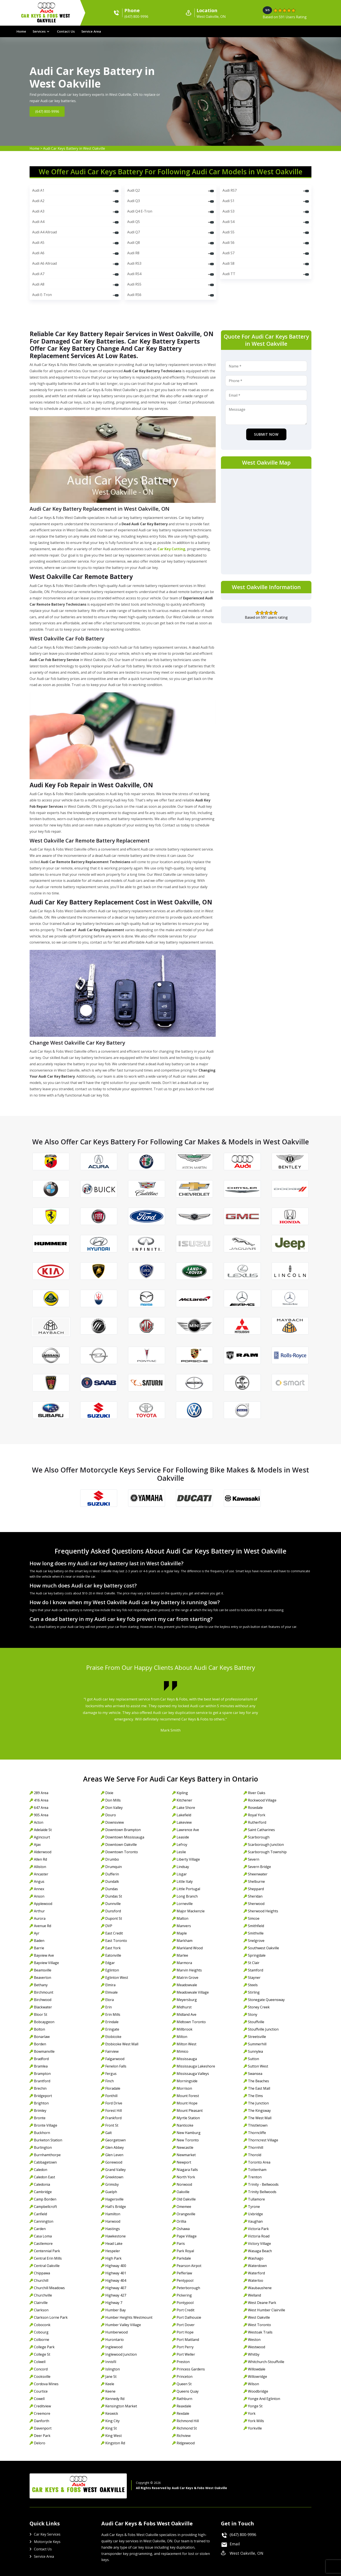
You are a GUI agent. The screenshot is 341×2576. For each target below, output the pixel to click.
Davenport (43, 2428)
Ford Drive (113, 2103)
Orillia (181, 2221)
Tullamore (256, 2199)
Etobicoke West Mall (121, 2044)
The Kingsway (259, 2110)
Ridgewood (186, 2443)
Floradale (112, 2088)
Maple (182, 1933)
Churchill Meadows (49, 2287)
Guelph (111, 2191)
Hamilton (112, 2214)
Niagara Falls (187, 2169)
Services (39, 31)
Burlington (43, 2147)
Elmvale (111, 1992)
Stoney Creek (259, 2007)
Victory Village (259, 2243)
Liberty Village (188, 1859)
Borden (40, 2044)
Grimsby (112, 2184)
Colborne (41, 2339)
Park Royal (185, 2251)
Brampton (42, 2073)
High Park (113, 2258)
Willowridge (257, 2376)
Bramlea (41, 2066)
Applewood (43, 1903)
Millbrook (184, 2029)
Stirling (254, 1992)
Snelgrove (256, 1940)
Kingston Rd (115, 2443)
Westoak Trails (260, 2332)
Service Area (91, 31)
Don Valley (114, 1807)
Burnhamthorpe (47, 2154)
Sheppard (256, 1888)
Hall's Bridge (115, 2206)
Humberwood (116, 2332)
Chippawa (42, 2273)
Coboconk (42, 2324)
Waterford (256, 2273)
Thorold (254, 2154)
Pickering (184, 2295)
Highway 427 (115, 2295)
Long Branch (187, 1896)
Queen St (184, 2384)
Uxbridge (255, 2214)
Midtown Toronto (191, 2021)
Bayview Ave (44, 1955)
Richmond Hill (188, 2420)
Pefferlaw (184, 2273)
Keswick (111, 2413)
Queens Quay (188, 2391)
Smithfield (256, 1925)
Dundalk (112, 1881)
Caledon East (44, 2177)
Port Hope (185, 2332)
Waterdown (257, 2265)
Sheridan (255, 1896)
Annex (39, 1888)
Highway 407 (115, 2287)
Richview (184, 2435)
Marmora (184, 1962)
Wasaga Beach (260, 2251)
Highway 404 (115, 2280)
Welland (254, 2295)
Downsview (114, 1822)
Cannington (43, 2221)
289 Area (41, 1792)
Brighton (41, 2103)
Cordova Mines (46, 2384)
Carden (40, 2228)
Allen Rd (40, 1859)
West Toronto (259, 2324)
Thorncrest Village (263, 2140)
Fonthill (111, 2095)
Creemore (42, 2413)
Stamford (255, 1970)
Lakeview (184, 1822)
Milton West (186, 2044)
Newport (184, 2162)
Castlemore (43, 2243)
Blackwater (43, 2007)
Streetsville (257, 2036)
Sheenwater (257, 1874)
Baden (39, 1940)
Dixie (109, 1792)
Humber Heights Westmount (128, 2317)
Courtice (41, 2391)
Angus (39, 1881)
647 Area (41, 1807)
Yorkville (255, 2428)
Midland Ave (186, 2014)
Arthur (39, 1911)
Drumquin (113, 1866)
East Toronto (116, 1940)
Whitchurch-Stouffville (266, 2361)
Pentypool (185, 2280)
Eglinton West (116, 1977)
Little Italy (185, 1881)
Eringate (112, 2029)
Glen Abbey (114, 2147)
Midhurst (184, 2007)
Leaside (183, 1837)
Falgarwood (114, 2058)
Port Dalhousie (189, 2317)
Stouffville (256, 2021)
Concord (41, 2369)
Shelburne (256, 1881)
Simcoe (253, 1918)
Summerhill (257, 2044)
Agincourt (42, 1837)
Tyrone (254, 2206)
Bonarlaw (42, 2036)
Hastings (112, 2228)
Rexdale (183, 2413)
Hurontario (114, 2339)
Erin (108, 2007)
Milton (182, 2036)
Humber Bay (115, 2310)
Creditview (42, 2406)
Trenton (255, 2177)
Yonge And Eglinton (264, 2398)
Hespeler (112, 2251)
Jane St (111, 2376)
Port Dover (186, 2324)
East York (113, 1948)
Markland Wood (190, 1948)
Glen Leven (114, 2154)
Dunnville (113, 1903)
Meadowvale (187, 1985)
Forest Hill (113, 2110)
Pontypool (185, 2302)
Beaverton (42, 1977)
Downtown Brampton (123, 1829)
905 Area (41, 1815)
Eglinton (112, 1970)
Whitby (253, 2354)
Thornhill (255, 2147)
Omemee (184, 2206)
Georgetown (115, 2140)
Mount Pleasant (190, 2110)
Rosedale (255, 1807)
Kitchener (184, 1800)
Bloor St (40, 2014)
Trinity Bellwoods (262, 2191)
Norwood (184, 2184)
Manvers (184, 1925)
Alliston (40, 1866)
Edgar (110, 1962)
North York (186, 2177)
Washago (255, 2258)
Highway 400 (115, 2265)
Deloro (39, 2443)
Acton (38, 1822)
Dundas (111, 1888)
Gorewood (113, 2162)
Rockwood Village (262, 1800)
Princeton (184, 2376)
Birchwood (42, 1999)
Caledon (40, 2169)
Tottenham (257, 2169)
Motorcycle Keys (47, 2541)
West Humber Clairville (266, 2310)
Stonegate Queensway (266, 1999)
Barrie (39, 1948)
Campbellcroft (45, 2206)
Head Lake (113, 2243)
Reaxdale (184, 2406)
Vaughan (255, 2221)
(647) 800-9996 (48, 111)
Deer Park (42, 2435)
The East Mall (259, 2088)
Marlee (182, 1955)
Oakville (183, 2191)
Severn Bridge (259, 1866)
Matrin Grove (187, 1977)
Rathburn (184, 2398)
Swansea (255, 2073)
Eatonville (113, 1955)
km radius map (266, 521)
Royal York (256, 1815)
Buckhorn (42, 2132)
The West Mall (259, 2118)
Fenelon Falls (115, 2066)
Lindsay (183, 1866)
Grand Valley (115, 2169)
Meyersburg (187, 1999)
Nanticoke (185, 2125)
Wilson (253, 2384)
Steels (253, 1985)
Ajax (37, 1844)
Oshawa (183, 2228)
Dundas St (113, 1896)
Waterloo (255, 2280)
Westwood (256, 2347)
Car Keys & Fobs (46, 19)
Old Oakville (186, 2199)
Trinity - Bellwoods (263, 2184)
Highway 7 (113, 2302)
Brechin (40, 2088)
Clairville (41, 2302)
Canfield (40, 2214)
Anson (39, 1896)
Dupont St (113, 1918)
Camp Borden (45, 2199)
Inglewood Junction (121, 2354)
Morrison (184, 2088)
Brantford (42, 2081)
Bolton (39, 2029)
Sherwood (256, 1903)
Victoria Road (258, 2236)
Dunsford (113, 1911)
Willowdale (256, 2369)
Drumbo (112, 1859)
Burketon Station (48, 2140)
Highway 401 (115, 2273)
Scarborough (258, 1837)
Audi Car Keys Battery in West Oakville (74, 148)
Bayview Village (46, 1962)
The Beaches (258, 2081)
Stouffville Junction (263, 2029)
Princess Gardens (191, 2369)
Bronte (39, 2118)
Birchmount (43, 1992)
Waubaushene (260, 2287)
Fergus (111, 2073)
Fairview (112, 2051)
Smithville (256, 1933)
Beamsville (42, 1970)
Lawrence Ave (188, 1829)
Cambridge (43, 2191)
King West (113, 2435)
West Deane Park (262, 2302)
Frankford (113, 2118)
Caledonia (42, 2184)
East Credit (114, 1933)
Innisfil (110, 2361)
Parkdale (184, 2258)
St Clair (253, 1962)
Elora (109, 1999)
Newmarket (186, 2154)
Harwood (112, 2221)
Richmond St (187, 2428)
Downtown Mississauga (124, 1837)
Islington (112, 2369)
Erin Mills (112, 2014)
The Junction (258, 2103)
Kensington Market (121, 2406)
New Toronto (188, 2140)
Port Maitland (188, 2339)
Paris (181, 2243)
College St (42, 2354)
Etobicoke (113, 2036)
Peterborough (188, 2287)
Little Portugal (188, 1888)
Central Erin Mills (48, 2258)
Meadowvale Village (193, 1992)
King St (111, 2428)
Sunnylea (255, 2051)
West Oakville (259, 2317)
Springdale (257, 1955)
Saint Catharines (261, 1829)
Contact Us (66, 31)
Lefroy (182, 1844)
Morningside (187, 2081)
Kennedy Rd (114, 2398)
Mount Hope (187, 2103)
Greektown (114, 2177)
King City (112, 2420)
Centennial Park (47, 2251)
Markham (184, 1940)
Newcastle (185, 2147)
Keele (109, 2384)
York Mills (256, 2420)
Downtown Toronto (121, 1852)
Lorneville (185, 1903)
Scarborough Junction (266, 1844)
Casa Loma (43, 2236)
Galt (108, 2132)
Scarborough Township (267, 1852)
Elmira (110, 1985)
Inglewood (113, 2347)
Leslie (181, 1852)
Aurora (39, 1918)
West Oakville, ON (246, 2553)
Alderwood (42, 1852)
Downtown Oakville (121, 1844)
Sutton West (258, 2066)
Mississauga (187, 2058)
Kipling (182, 1792)
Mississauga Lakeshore (196, 2066)
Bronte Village (45, 2125)
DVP (108, 1925)
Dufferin (112, 1874)
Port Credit (185, 2310)
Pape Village (187, 2236)
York (252, 2413)
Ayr (36, 1933)
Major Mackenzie (191, 1911)
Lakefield (184, 1815)
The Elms (255, 2095)
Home (21, 31)
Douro (110, 1815)
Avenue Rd (42, 1925)
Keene (110, 2391)
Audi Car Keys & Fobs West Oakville (199, 2488)
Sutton (253, 2058)
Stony (252, 2014)
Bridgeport (43, 2095)
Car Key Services (47, 2534)
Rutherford (257, 1822)
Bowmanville (44, 2051)
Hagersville (114, 2199)
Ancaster (41, 1874)
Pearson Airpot (189, 2265)
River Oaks (256, 1792)
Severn (253, 1859)
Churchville (43, 2295)
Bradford (41, 2058)
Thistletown (257, 2125)
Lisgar (182, 1874)
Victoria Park (258, 2228)
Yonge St (255, 2406)
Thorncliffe (257, 2132)
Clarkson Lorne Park (51, 2317)
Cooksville (42, 2376)
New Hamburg (189, 2132)
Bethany (41, 1985)
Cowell (39, 2398)
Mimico (182, 2051)
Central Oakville (47, 2265)
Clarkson (41, 2310)
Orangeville (186, 2214)
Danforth (41, 2420)
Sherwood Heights (263, 1911)
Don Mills (113, 1800)
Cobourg (41, 2332)
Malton (182, 1918)
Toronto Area (259, 2162)
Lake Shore (186, 1807)
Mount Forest (188, 2095)
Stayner (254, 1977)
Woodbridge (258, 2391)
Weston (254, 2339)
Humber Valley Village (123, 2324)
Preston (183, 2361)
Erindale (112, 2021)
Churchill (41, 2280)
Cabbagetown (45, 2162)
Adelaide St (43, 1829)
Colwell (39, 2361)
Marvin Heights (189, 1970)
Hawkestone (115, 2236)
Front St (111, 2125)
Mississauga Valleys (193, 2073)
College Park (44, 2347)
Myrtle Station (188, 2118)
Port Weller (186, 2354)
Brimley (40, 2110)
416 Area (41, 1800)
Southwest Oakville (263, 1948)
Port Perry (185, 2347)
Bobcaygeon (44, 2021)
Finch (109, 2081)
